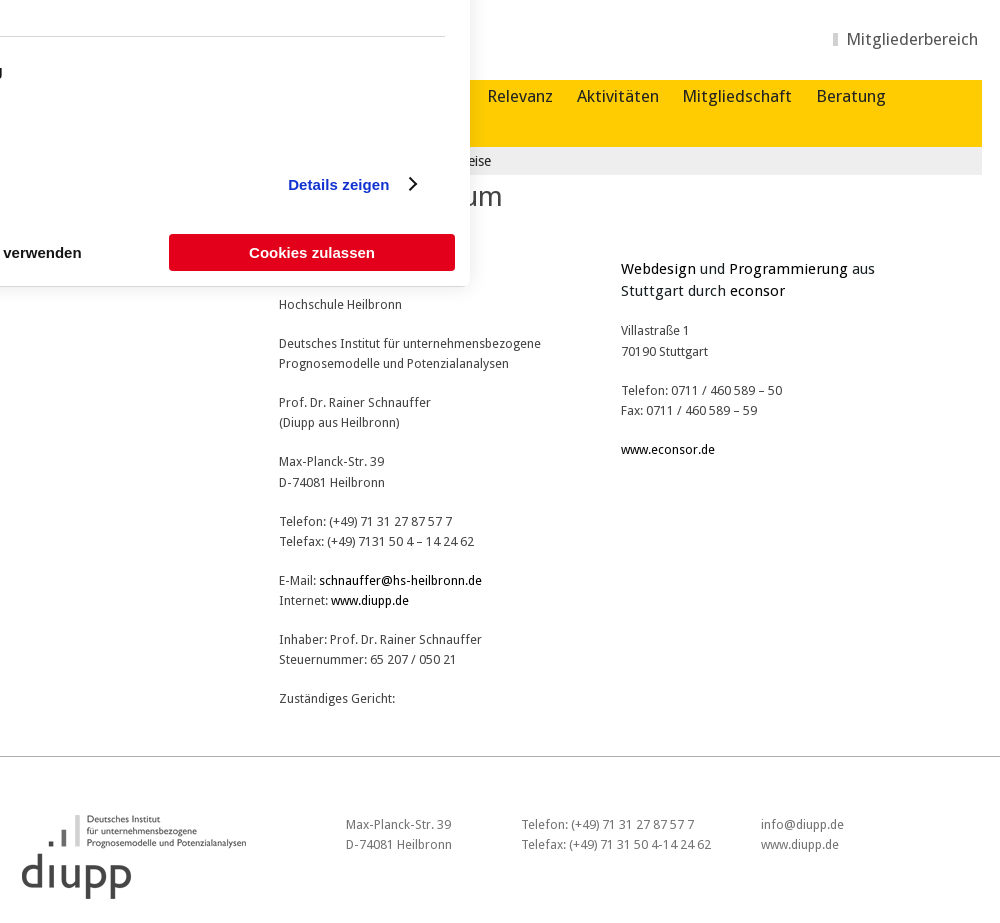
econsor (757, 291)
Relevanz (520, 96)
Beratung (851, 96)
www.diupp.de (370, 600)
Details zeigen (338, 184)
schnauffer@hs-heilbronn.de (400, 580)
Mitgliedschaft (737, 96)
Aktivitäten (618, 96)
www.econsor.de (668, 449)
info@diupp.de (802, 824)
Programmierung (788, 269)
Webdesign (658, 269)
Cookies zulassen (312, 252)
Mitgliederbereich (912, 39)
